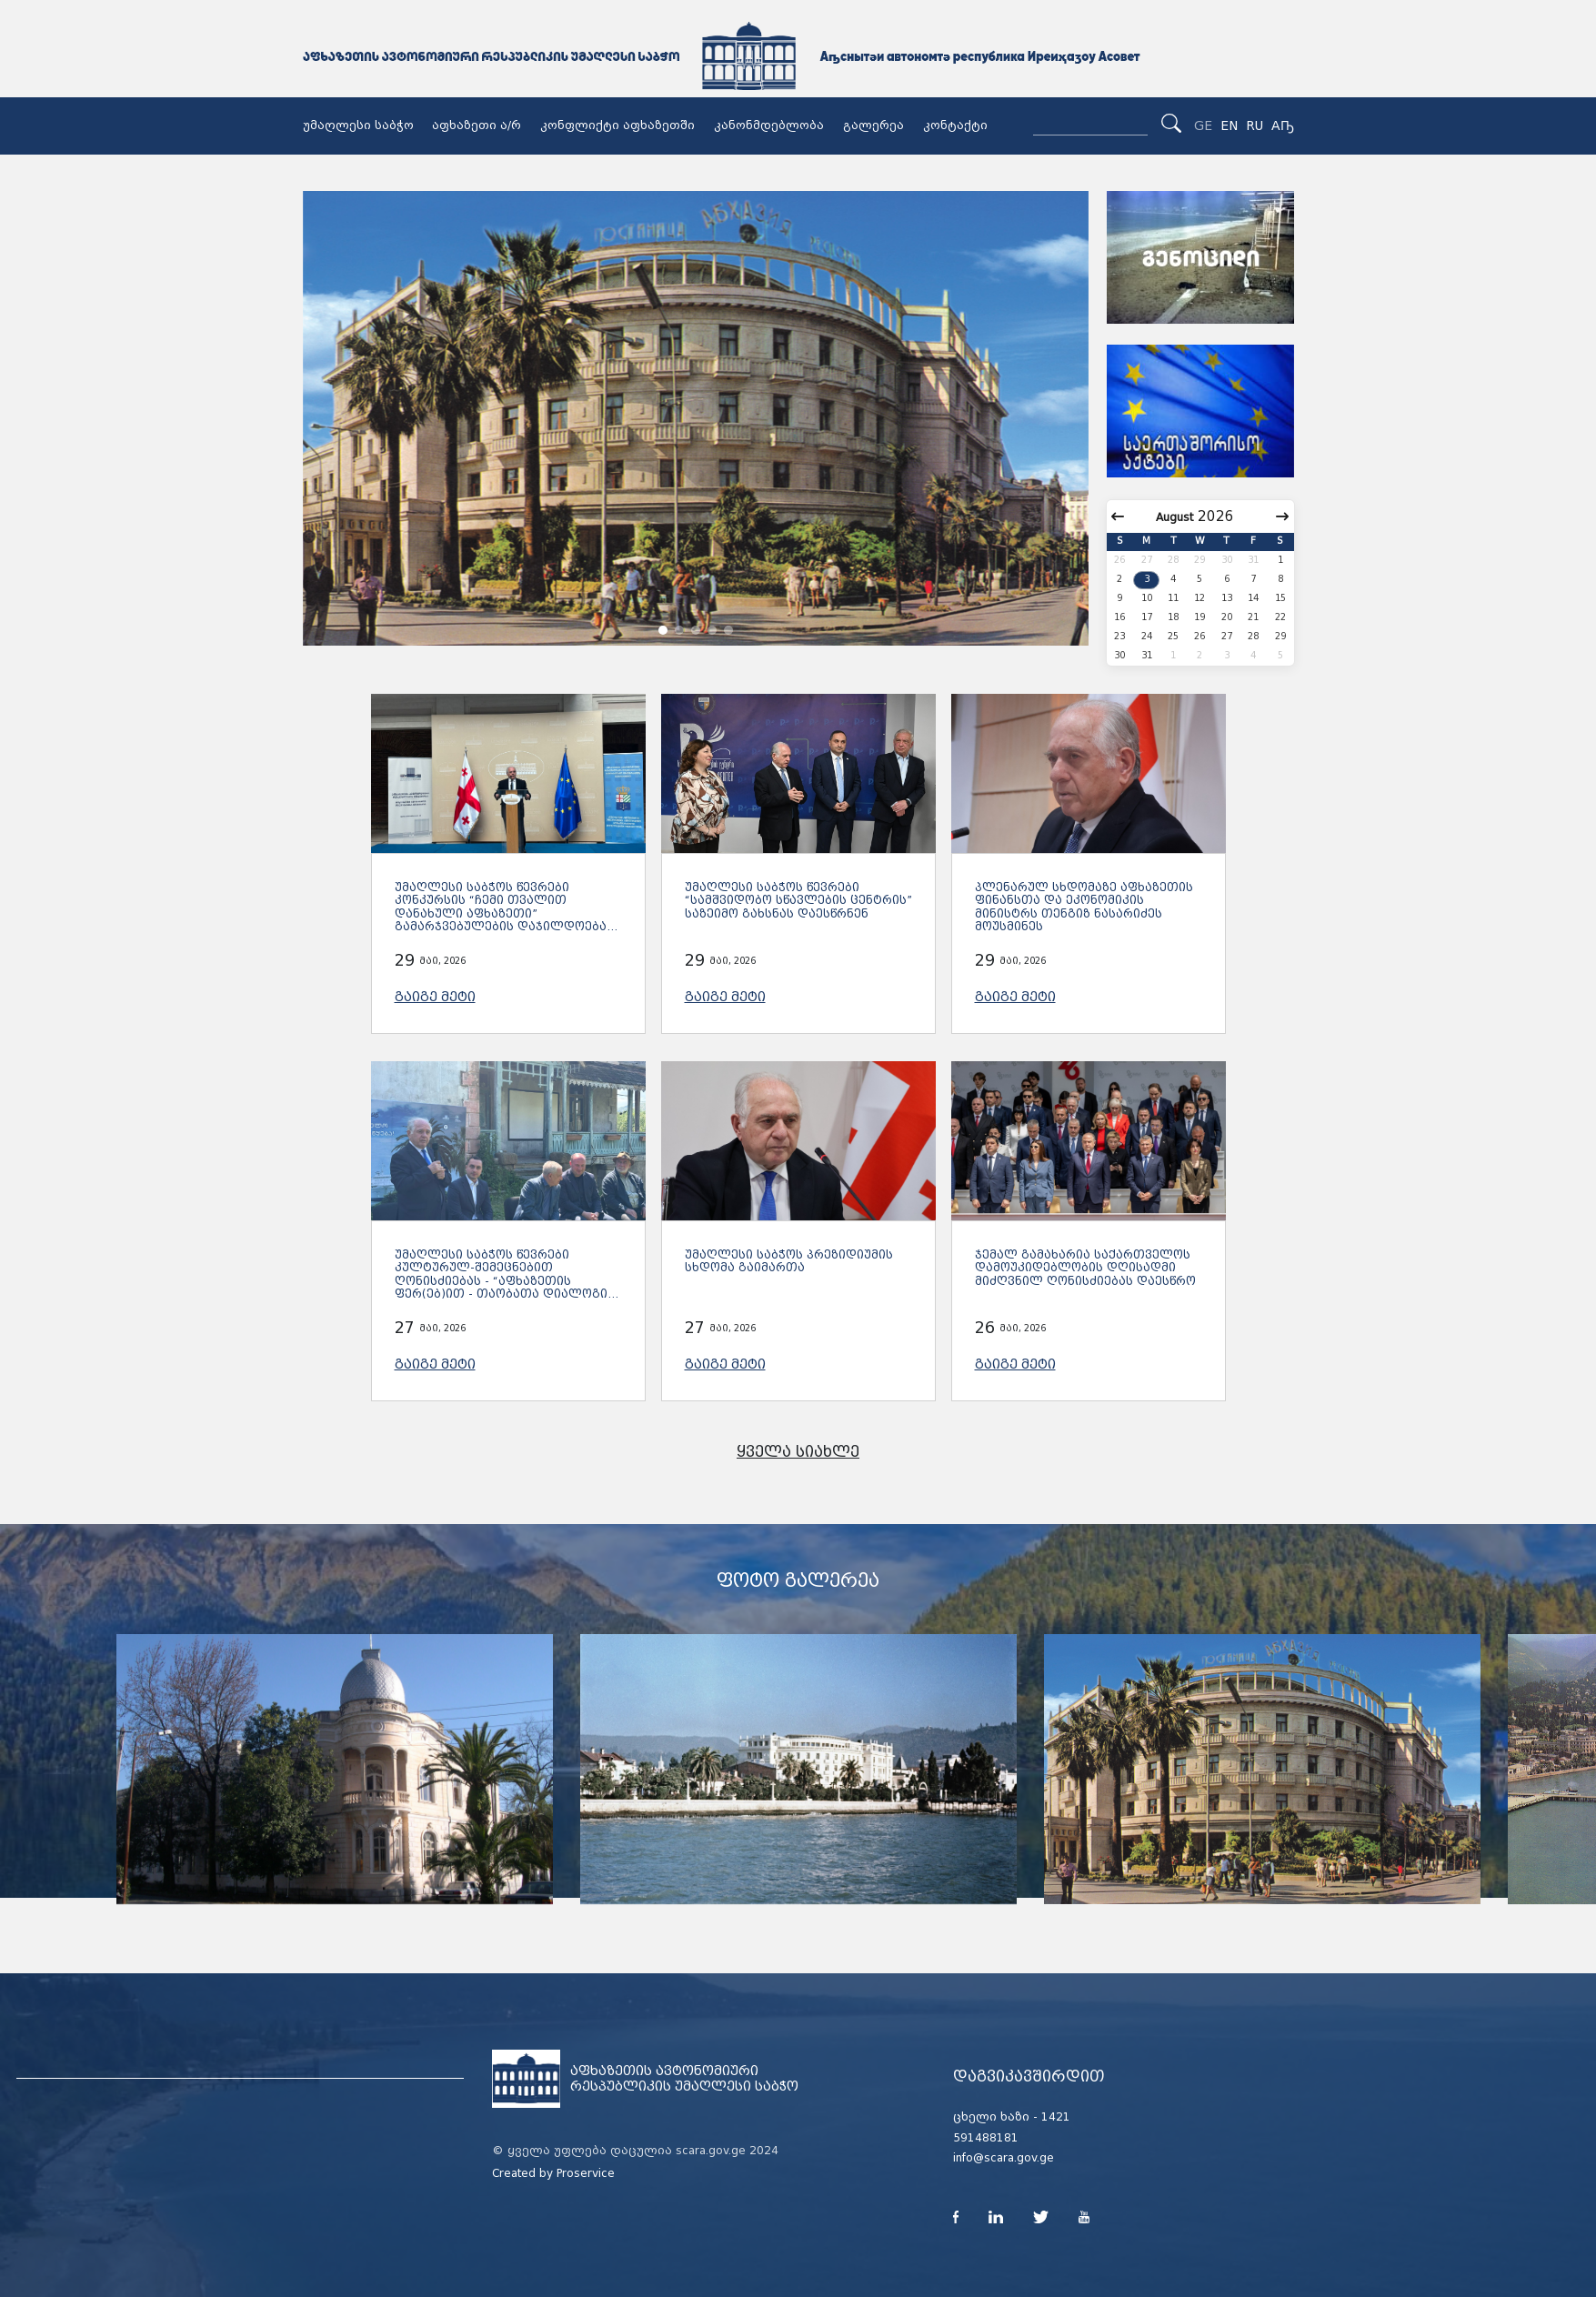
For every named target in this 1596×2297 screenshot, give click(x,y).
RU (1254, 125)
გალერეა (873, 125)
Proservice (586, 2173)
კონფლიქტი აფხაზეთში (617, 125)
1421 (1055, 2117)
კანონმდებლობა (769, 125)
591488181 (986, 2137)
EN (1229, 125)
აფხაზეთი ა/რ (476, 125)
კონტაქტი (955, 125)
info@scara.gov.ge (1003, 2158)
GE (1203, 125)
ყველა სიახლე (798, 1451)
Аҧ (1282, 125)
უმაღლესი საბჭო (358, 125)
